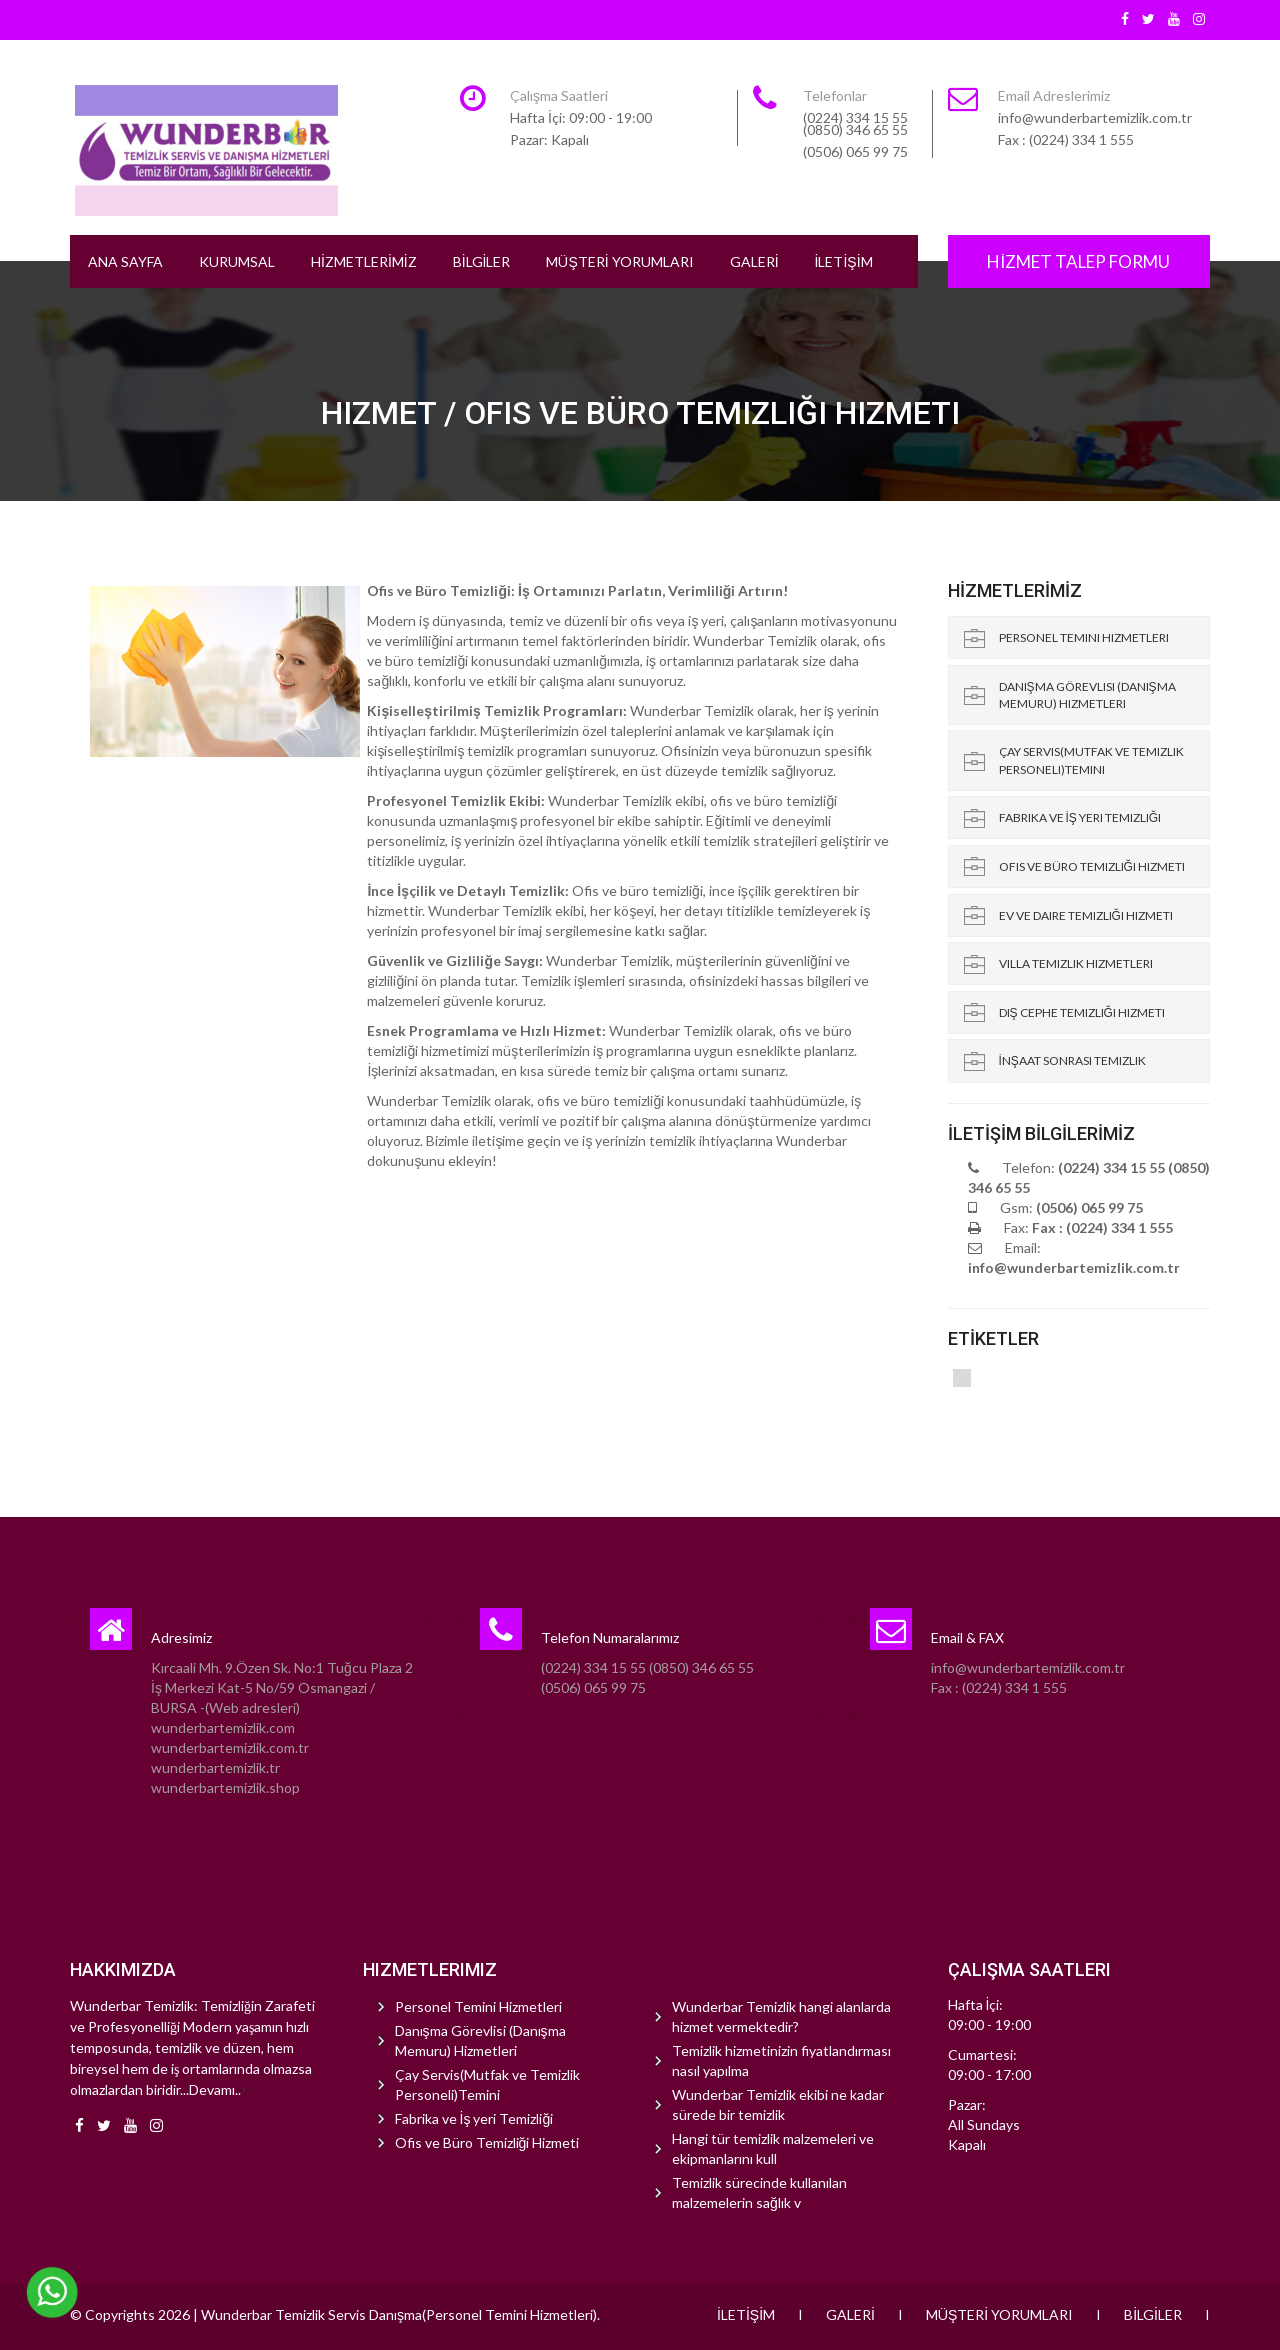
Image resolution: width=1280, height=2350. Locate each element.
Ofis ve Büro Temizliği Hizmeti (1092, 866)
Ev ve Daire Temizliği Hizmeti (1086, 915)
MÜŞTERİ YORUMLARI (619, 261)
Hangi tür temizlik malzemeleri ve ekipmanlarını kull (773, 2148)
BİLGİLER (482, 261)
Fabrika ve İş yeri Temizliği (1080, 817)
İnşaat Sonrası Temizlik (1072, 1060)
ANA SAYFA (125, 261)
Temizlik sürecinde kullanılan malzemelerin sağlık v (759, 2192)
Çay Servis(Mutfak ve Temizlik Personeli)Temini (1091, 760)
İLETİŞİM (844, 261)
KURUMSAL (237, 261)
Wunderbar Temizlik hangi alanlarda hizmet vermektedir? (781, 2016)
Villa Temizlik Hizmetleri (1076, 963)
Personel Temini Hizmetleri (1084, 637)
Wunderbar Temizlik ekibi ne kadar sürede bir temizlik (778, 2104)
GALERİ (754, 261)
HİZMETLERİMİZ (364, 261)
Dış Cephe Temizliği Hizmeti (1082, 1012)
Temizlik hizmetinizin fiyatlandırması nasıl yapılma (781, 2060)
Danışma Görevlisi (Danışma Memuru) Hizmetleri (1087, 695)
